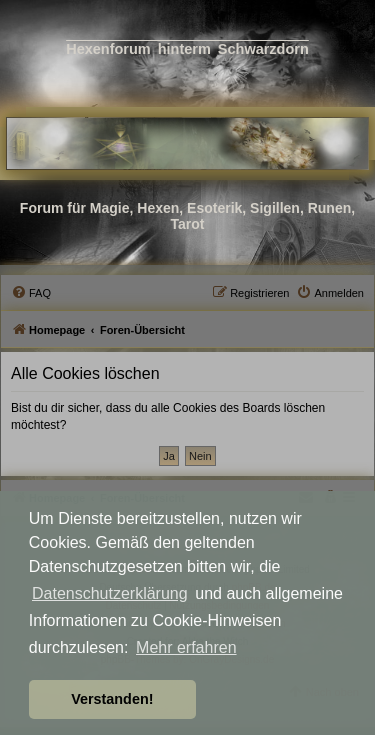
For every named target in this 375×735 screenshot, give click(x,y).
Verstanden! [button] (112, 699)
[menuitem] (31, 293)
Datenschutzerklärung (110, 593)
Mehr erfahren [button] (186, 647)
